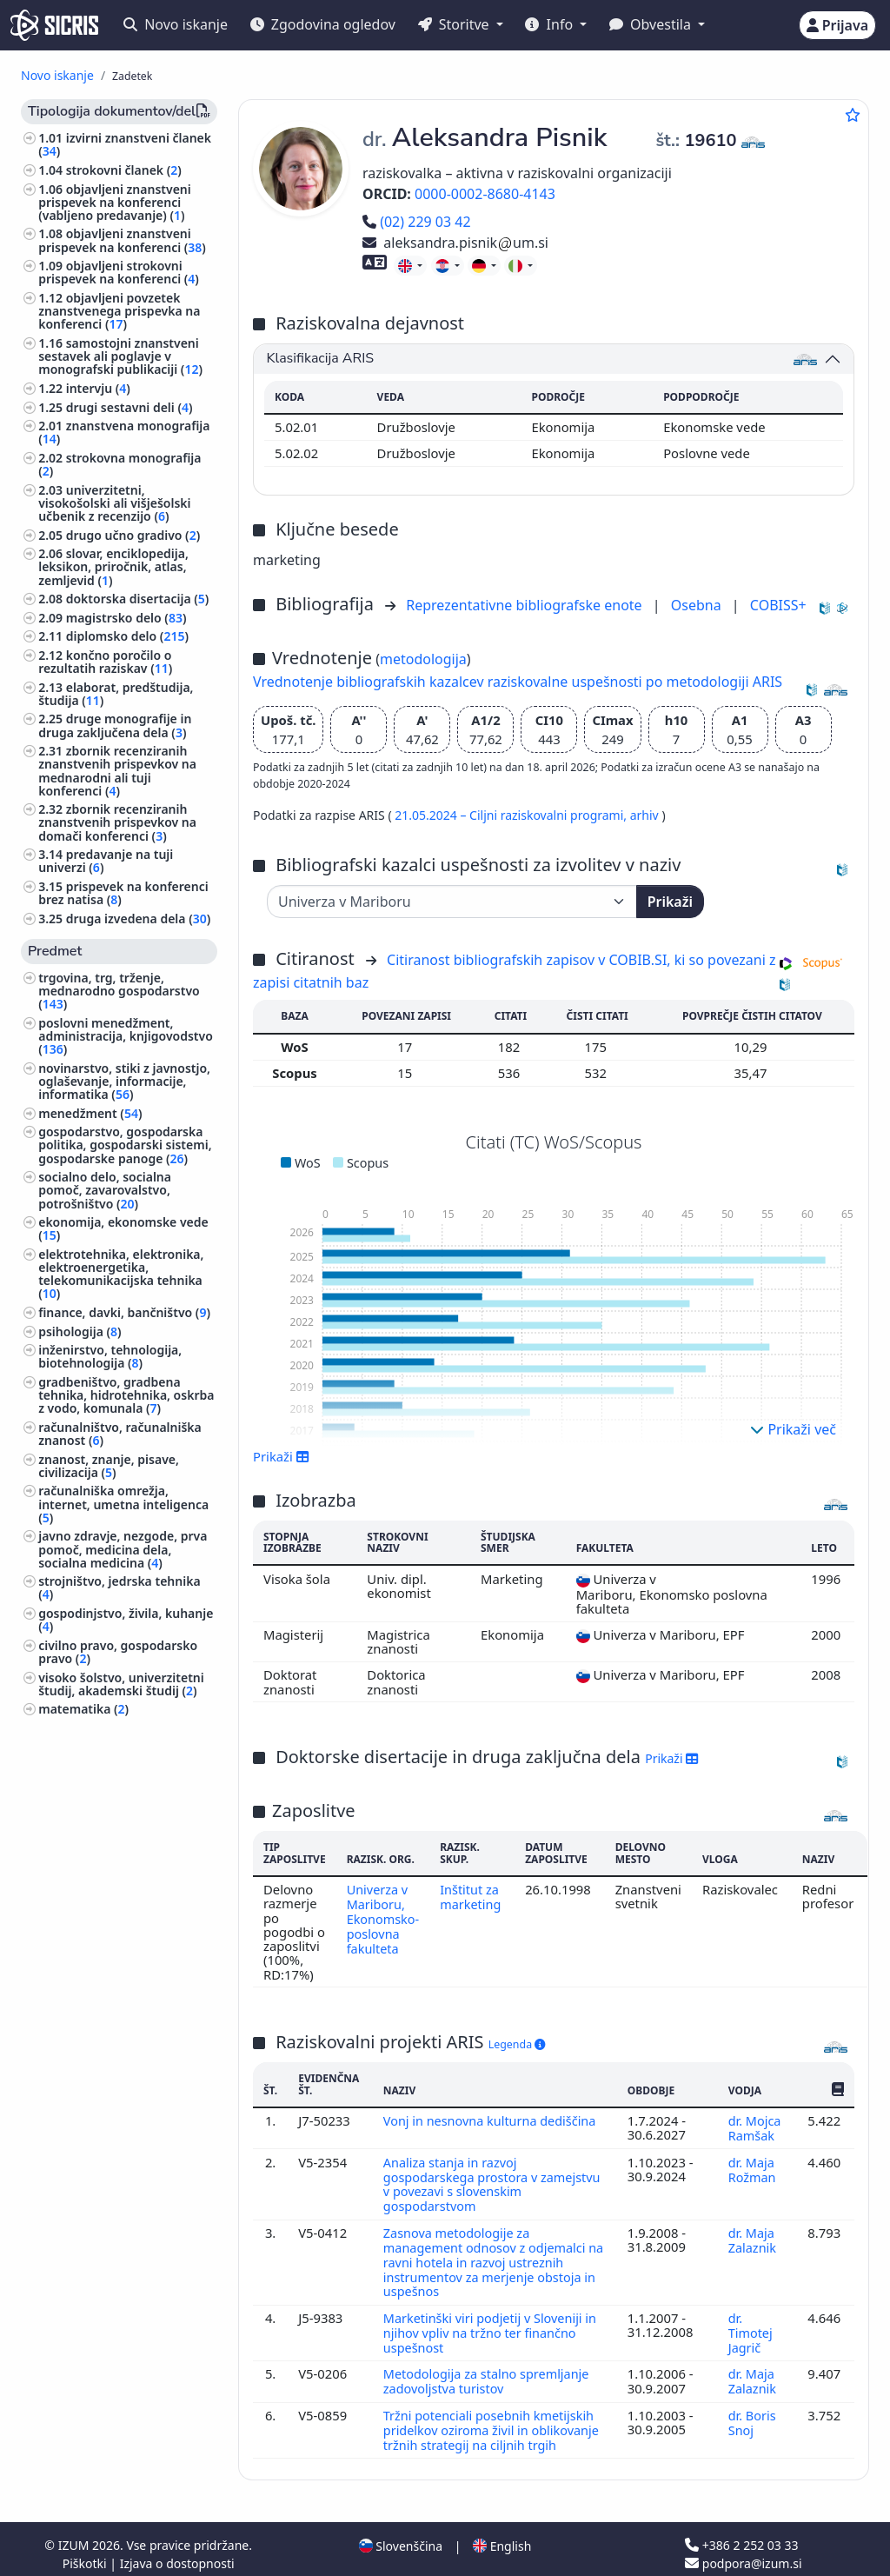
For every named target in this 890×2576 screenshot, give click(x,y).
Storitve (455, 24)
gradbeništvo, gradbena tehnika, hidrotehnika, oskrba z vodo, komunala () (126, 1395)
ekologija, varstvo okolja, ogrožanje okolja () (112, 1907)
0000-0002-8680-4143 (485, 193)
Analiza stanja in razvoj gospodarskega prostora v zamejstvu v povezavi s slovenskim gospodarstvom (494, 2182)
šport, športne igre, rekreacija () (126, 1995)
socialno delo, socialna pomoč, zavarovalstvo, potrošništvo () (104, 1189)
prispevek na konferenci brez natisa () (123, 893)
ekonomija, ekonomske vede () (123, 1228)
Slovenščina (400, 2535)
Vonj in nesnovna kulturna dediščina (492, 2120)
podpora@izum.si (743, 2553)
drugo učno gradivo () (133, 535)
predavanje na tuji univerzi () (105, 860)
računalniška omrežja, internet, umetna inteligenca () (123, 1503)
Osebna (698, 605)
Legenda (517, 2044)
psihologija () (79, 1331)
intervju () (98, 388)
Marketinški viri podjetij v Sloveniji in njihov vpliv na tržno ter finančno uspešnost (492, 2326)
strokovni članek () (124, 170)
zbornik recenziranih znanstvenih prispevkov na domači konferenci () (117, 822)
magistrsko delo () (126, 617)
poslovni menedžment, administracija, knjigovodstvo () (125, 1036)
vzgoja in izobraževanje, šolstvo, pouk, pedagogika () (124, 1875)
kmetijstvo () (78, 1728)
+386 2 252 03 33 (741, 2534)
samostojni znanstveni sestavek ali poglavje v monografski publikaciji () (120, 356)
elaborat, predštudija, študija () (115, 694)
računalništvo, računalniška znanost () (120, 1433)
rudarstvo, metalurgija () (113, 1970)
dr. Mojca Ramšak (754, 2127)
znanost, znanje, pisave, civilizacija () (108, 1466)
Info (550, 24)
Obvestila (651, 24)
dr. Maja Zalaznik (753, 2236)
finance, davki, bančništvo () (124, 1312)
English (502, 2535)
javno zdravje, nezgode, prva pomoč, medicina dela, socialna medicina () (122, 1549)
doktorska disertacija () (137, 598)
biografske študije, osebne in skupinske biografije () (123, 2027)
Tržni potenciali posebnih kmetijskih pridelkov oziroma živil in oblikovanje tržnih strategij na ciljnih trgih (494, 2421)
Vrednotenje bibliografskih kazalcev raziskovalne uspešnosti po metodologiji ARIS (517, 681)
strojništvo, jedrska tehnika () (119, 1587)
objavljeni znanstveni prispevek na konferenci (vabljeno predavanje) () (114, 202)
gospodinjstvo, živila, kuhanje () (125, 1619)
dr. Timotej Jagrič (750, 2326)
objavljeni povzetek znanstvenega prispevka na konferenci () (119, 311)
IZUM (75, 2534)
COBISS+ (778, 605)
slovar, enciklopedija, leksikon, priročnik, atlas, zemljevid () (113, 566)
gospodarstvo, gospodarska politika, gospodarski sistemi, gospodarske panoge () (124, 1144)
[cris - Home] (54, 25)
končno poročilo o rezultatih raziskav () (105, 661)
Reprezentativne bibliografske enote (526, 605)
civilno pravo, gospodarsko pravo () (117, 1652)
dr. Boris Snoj (751, 2413)
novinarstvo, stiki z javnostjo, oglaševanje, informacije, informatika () (124, 1081)
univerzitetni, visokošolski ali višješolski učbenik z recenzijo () (114, 503)
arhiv (646, 815)
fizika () (63, 1933)
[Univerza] (452, 901)
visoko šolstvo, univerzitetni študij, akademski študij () (121, 1684)
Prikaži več (793, 1429)
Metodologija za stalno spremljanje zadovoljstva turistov (488, 2373)
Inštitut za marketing (473, 1896)
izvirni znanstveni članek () (124, 144)
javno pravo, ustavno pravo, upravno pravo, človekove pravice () (120, 1836)
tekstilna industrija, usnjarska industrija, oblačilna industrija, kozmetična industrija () (126, 1767)
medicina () (74, 1951)
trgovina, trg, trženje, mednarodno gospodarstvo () (119, 990)
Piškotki (86, 2553)
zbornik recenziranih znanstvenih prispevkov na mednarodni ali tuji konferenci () (117, 770)
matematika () (83, 1709)
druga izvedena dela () (138, 918)
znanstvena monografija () (123, 432)
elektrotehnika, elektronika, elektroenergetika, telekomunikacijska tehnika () (120, 1274)
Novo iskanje (175, 24)
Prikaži (670, 901)
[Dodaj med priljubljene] (852, 115)
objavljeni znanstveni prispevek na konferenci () (122, 240)
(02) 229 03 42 (416, 221)
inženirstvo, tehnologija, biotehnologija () (110, 1356)
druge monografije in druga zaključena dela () (114, 725)
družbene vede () (91, 1805)
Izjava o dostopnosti (177, 2553)
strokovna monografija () (119, 464)
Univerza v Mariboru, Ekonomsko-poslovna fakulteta (384, 1917)
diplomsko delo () (127, 636)
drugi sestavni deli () (129, 407)
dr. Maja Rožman (753, 2167)
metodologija (423, 659)
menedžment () (90, 1113)
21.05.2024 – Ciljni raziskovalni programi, (512, 815)
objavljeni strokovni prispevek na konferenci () (118, 272)
